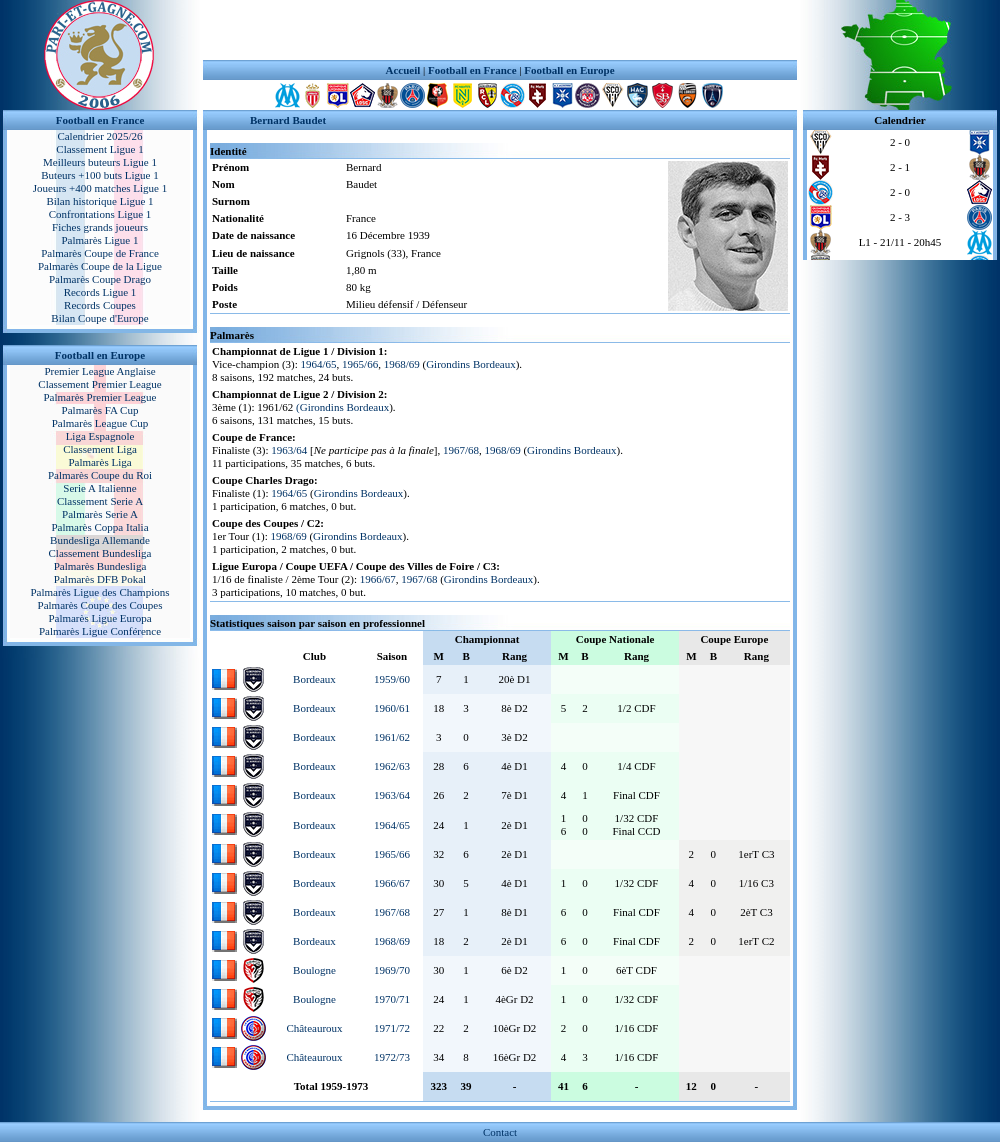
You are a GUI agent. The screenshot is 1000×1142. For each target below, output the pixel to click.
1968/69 (402, 364)
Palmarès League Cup (100, 423)
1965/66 (360, 364)
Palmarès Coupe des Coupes (100, 605)
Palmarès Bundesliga (100, 566)
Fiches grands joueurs (100, 227)
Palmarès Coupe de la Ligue (100, 266)
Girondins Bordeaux (471, 364)
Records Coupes (100, 305)
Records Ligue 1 (100, 292)
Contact (500, 1132)
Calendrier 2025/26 (99, 136)
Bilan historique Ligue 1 (99, 201)
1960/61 (392, 708)
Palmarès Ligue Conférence (100, 631)
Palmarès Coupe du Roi (100, 475)
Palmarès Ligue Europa (99, 618)
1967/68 (461, 450)
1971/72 (392, 1028)
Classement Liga (100, 449)
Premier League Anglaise (99, 371)
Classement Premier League (99, 384)
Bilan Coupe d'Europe (99, 318)
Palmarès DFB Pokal (100, 579)
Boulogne (314, 970)
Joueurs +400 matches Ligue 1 (100, 188)
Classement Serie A (100, 501)
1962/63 (392, 766)
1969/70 (392, 970)
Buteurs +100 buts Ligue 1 (99, 175)
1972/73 (392, 1057)
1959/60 (392, 679)
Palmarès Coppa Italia (99, 527)
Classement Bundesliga (100, 553)
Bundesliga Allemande (100, 540)
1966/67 (378, 579)
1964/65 (319, 364)
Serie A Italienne (99, 488)
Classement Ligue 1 (99, 149)
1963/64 (289, 450)
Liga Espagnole (100, 436)
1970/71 (392, 999)
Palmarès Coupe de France (100, 253)
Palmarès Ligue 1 (100, 240)
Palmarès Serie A (100, 514)
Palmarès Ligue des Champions (99, 592)
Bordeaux (314, 679)
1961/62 (392, 737)
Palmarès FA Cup (100, 410)
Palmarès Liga (99, 462)
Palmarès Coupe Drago (100, 279)
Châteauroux (314, 1028)
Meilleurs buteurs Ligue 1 (100, 162)
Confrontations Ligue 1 (100, 214)
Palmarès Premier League (99, 397)
